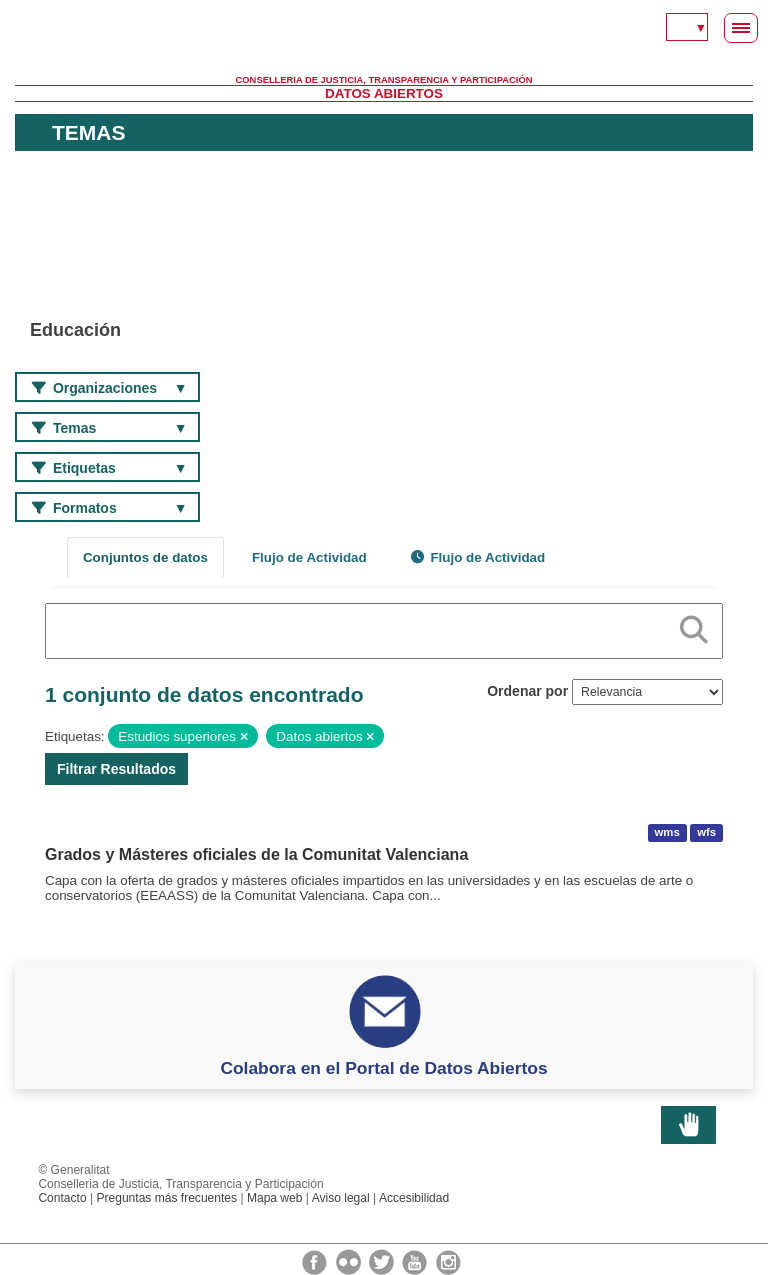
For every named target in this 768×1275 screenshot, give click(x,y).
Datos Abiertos (384, 93)
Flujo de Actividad (309, 557)
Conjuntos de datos (145, 557)
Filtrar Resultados (116, 769)
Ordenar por (527, 691)
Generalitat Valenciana (384, 45)
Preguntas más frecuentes (166, 1198)
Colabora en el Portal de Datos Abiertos (383, 1068)
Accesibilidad (414, 1198)
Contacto (62, 1198)
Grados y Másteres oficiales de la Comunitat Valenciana (256, 854)
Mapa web (275, 1198)
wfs (706, 833)
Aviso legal (341, 1198)
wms (667, 833)
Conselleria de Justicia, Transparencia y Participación (384, 80)
